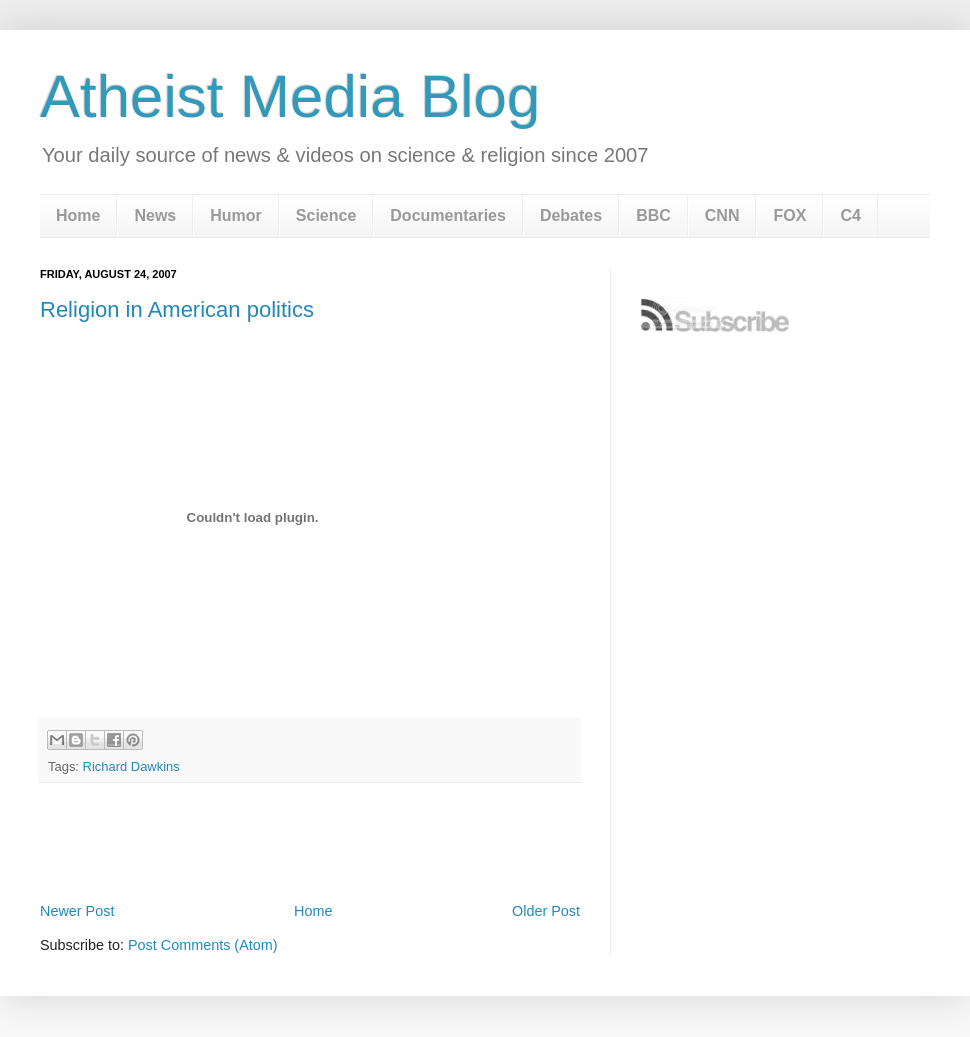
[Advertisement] (310, 842)
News (155, 215)
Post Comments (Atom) (203, 945)
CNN (722, 215)
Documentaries (448, 215)
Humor (236, 215)
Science (326, 215)
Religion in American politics (177, 309)
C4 (850, 215)
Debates (571, 215)
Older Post (546, 911)
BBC (653, 215)
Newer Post (77, 911)
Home (78, 215)
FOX (789, 215)
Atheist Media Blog (290, 96)
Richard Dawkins (131, 766)
